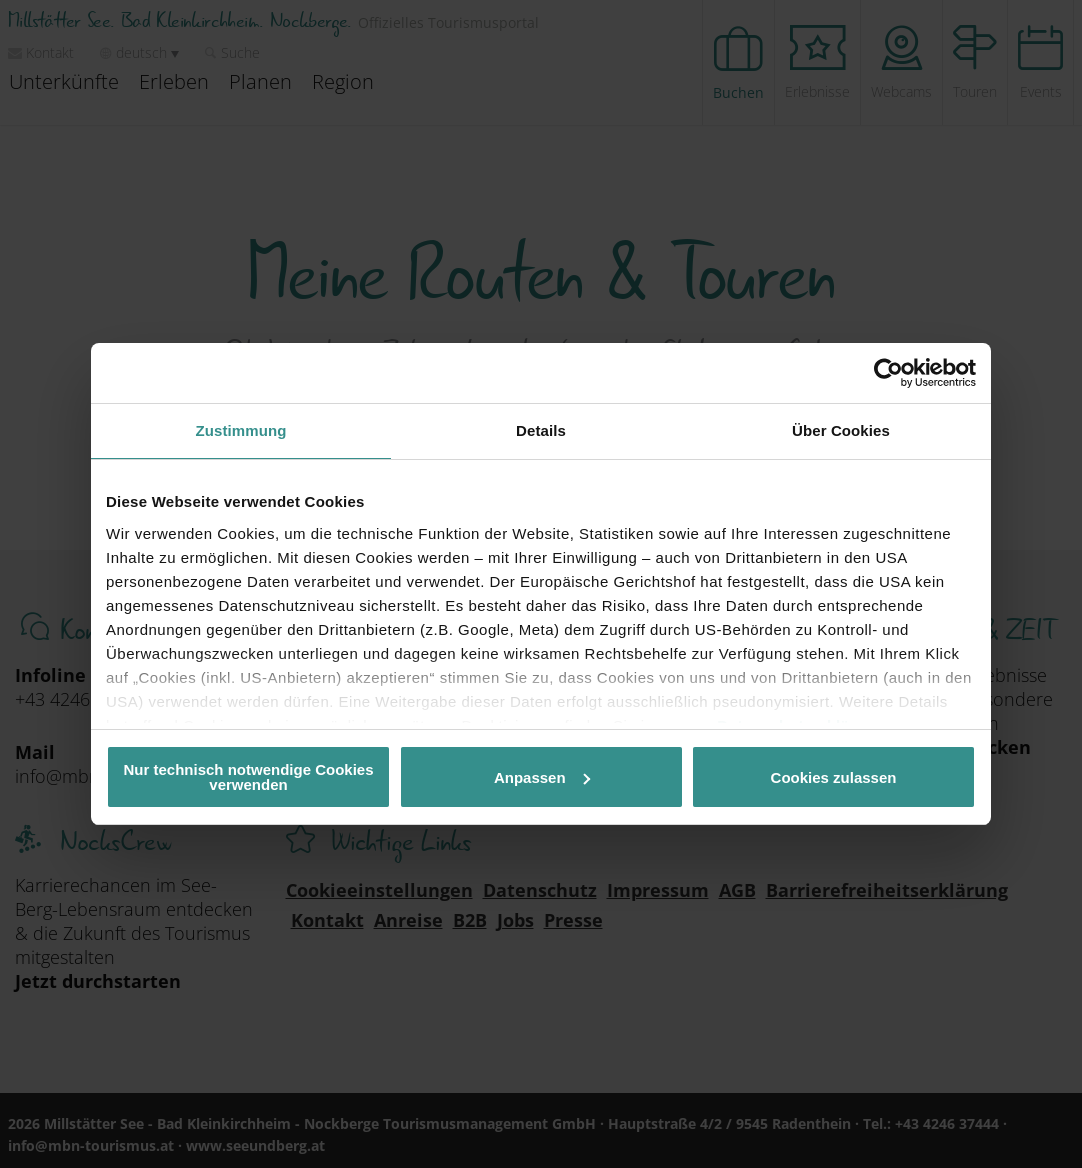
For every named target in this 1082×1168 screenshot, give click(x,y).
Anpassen (542, 777)
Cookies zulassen (834, 777)
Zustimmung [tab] (241, 430)
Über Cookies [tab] (841, 430)
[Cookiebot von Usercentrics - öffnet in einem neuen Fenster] (888, 373)
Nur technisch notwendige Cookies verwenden (248, 777)
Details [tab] (541, 430)
